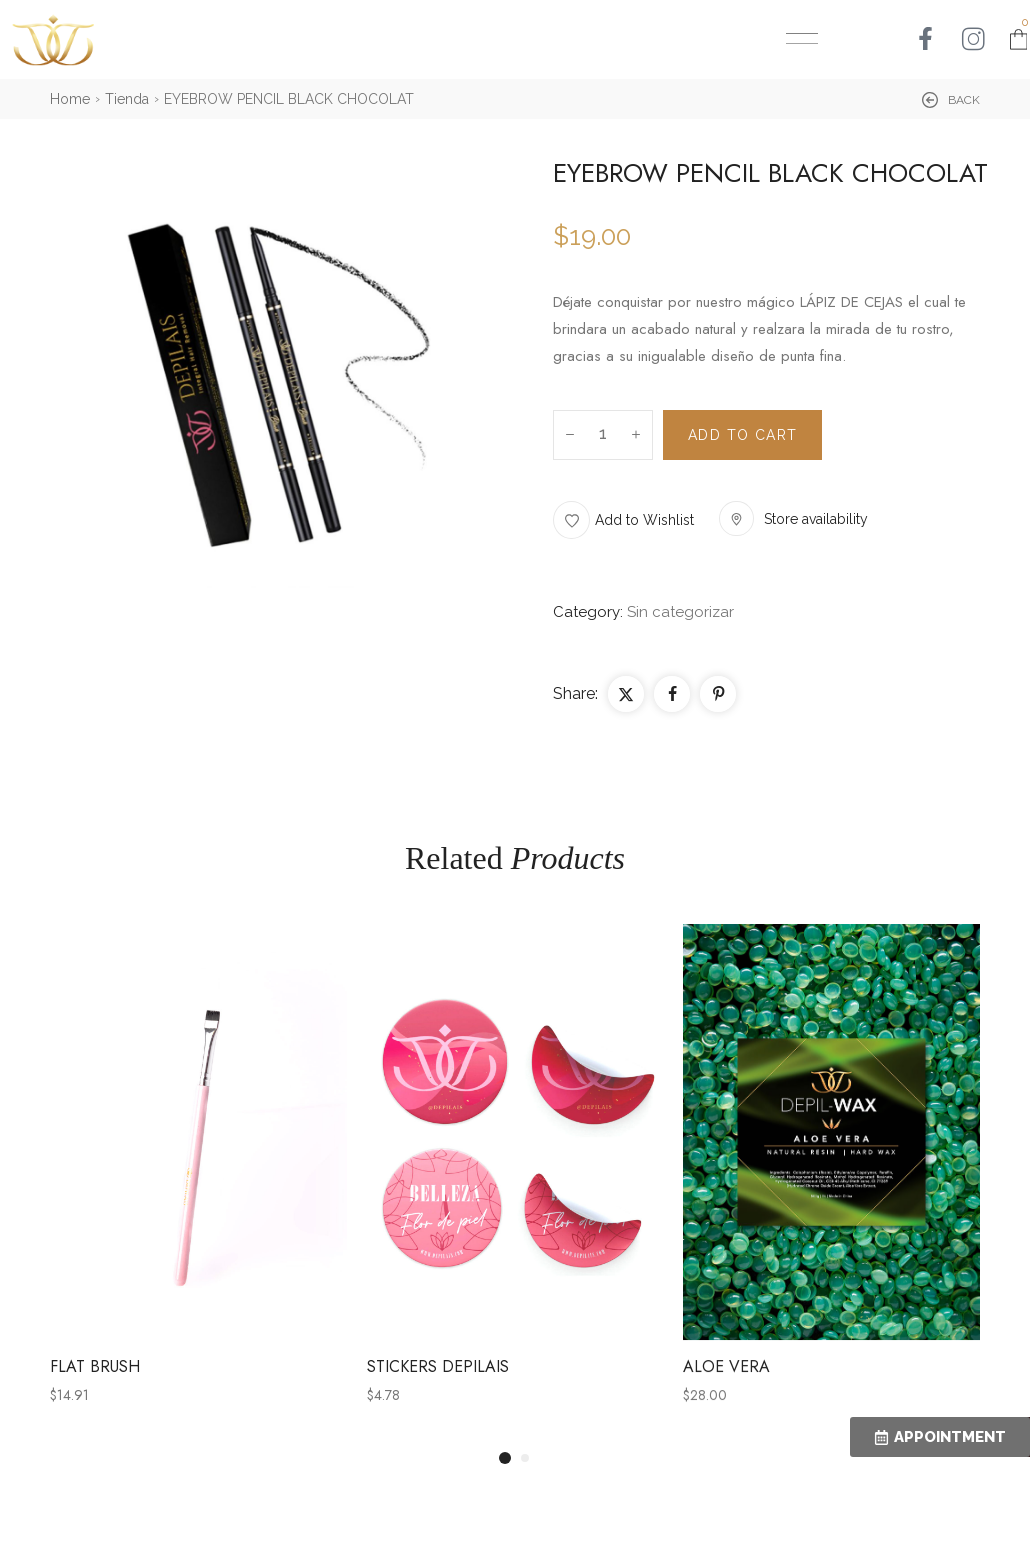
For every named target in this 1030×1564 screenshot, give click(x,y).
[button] (951, 100)
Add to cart (742, 435)
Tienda (127, 99)
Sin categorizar (680, 612)
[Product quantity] (603, 435)
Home (70, 99)
